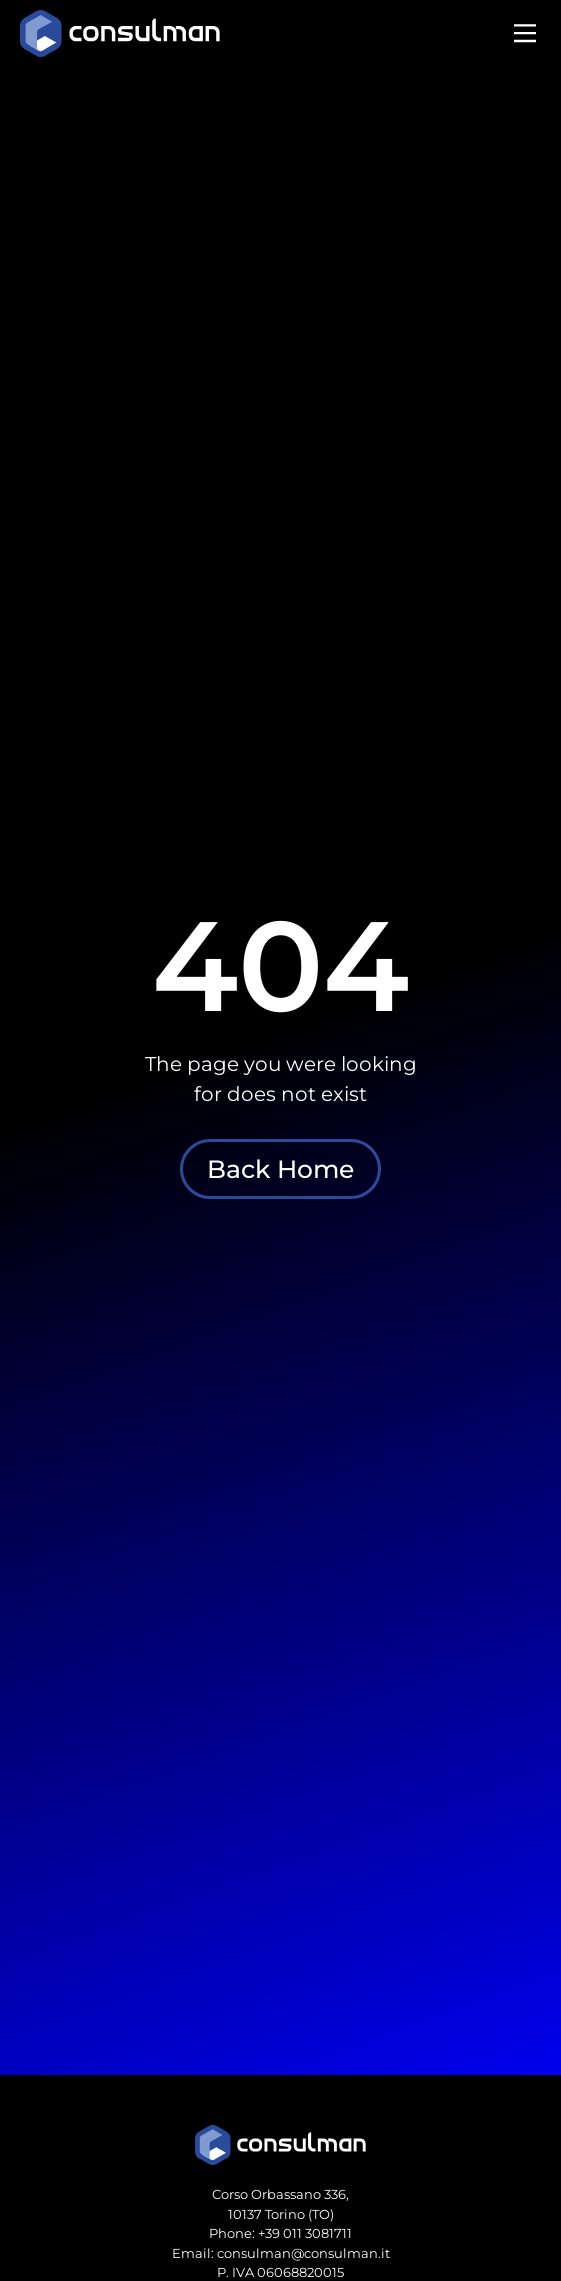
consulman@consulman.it (303, 2253)
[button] (524, 35)
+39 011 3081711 (305, 2233)
